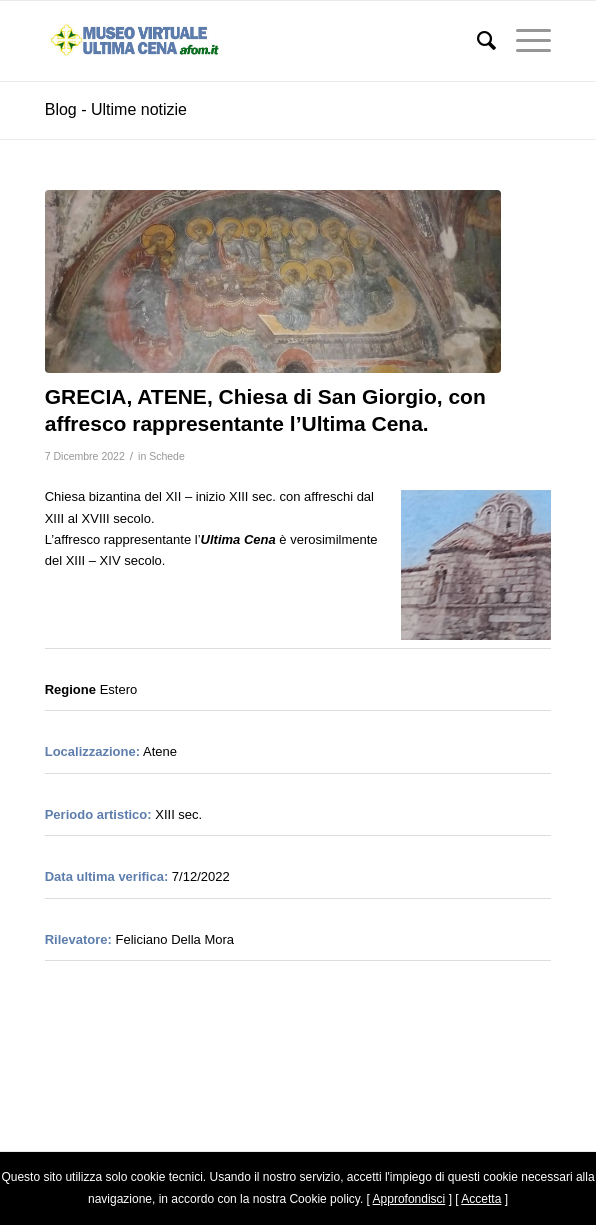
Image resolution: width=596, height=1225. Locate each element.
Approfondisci (409, 1199)
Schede (167, 456)
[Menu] (523, 41)
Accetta (481, 1199)
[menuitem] (476, 41)
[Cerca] (476, 41)
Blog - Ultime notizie (116, 109)
